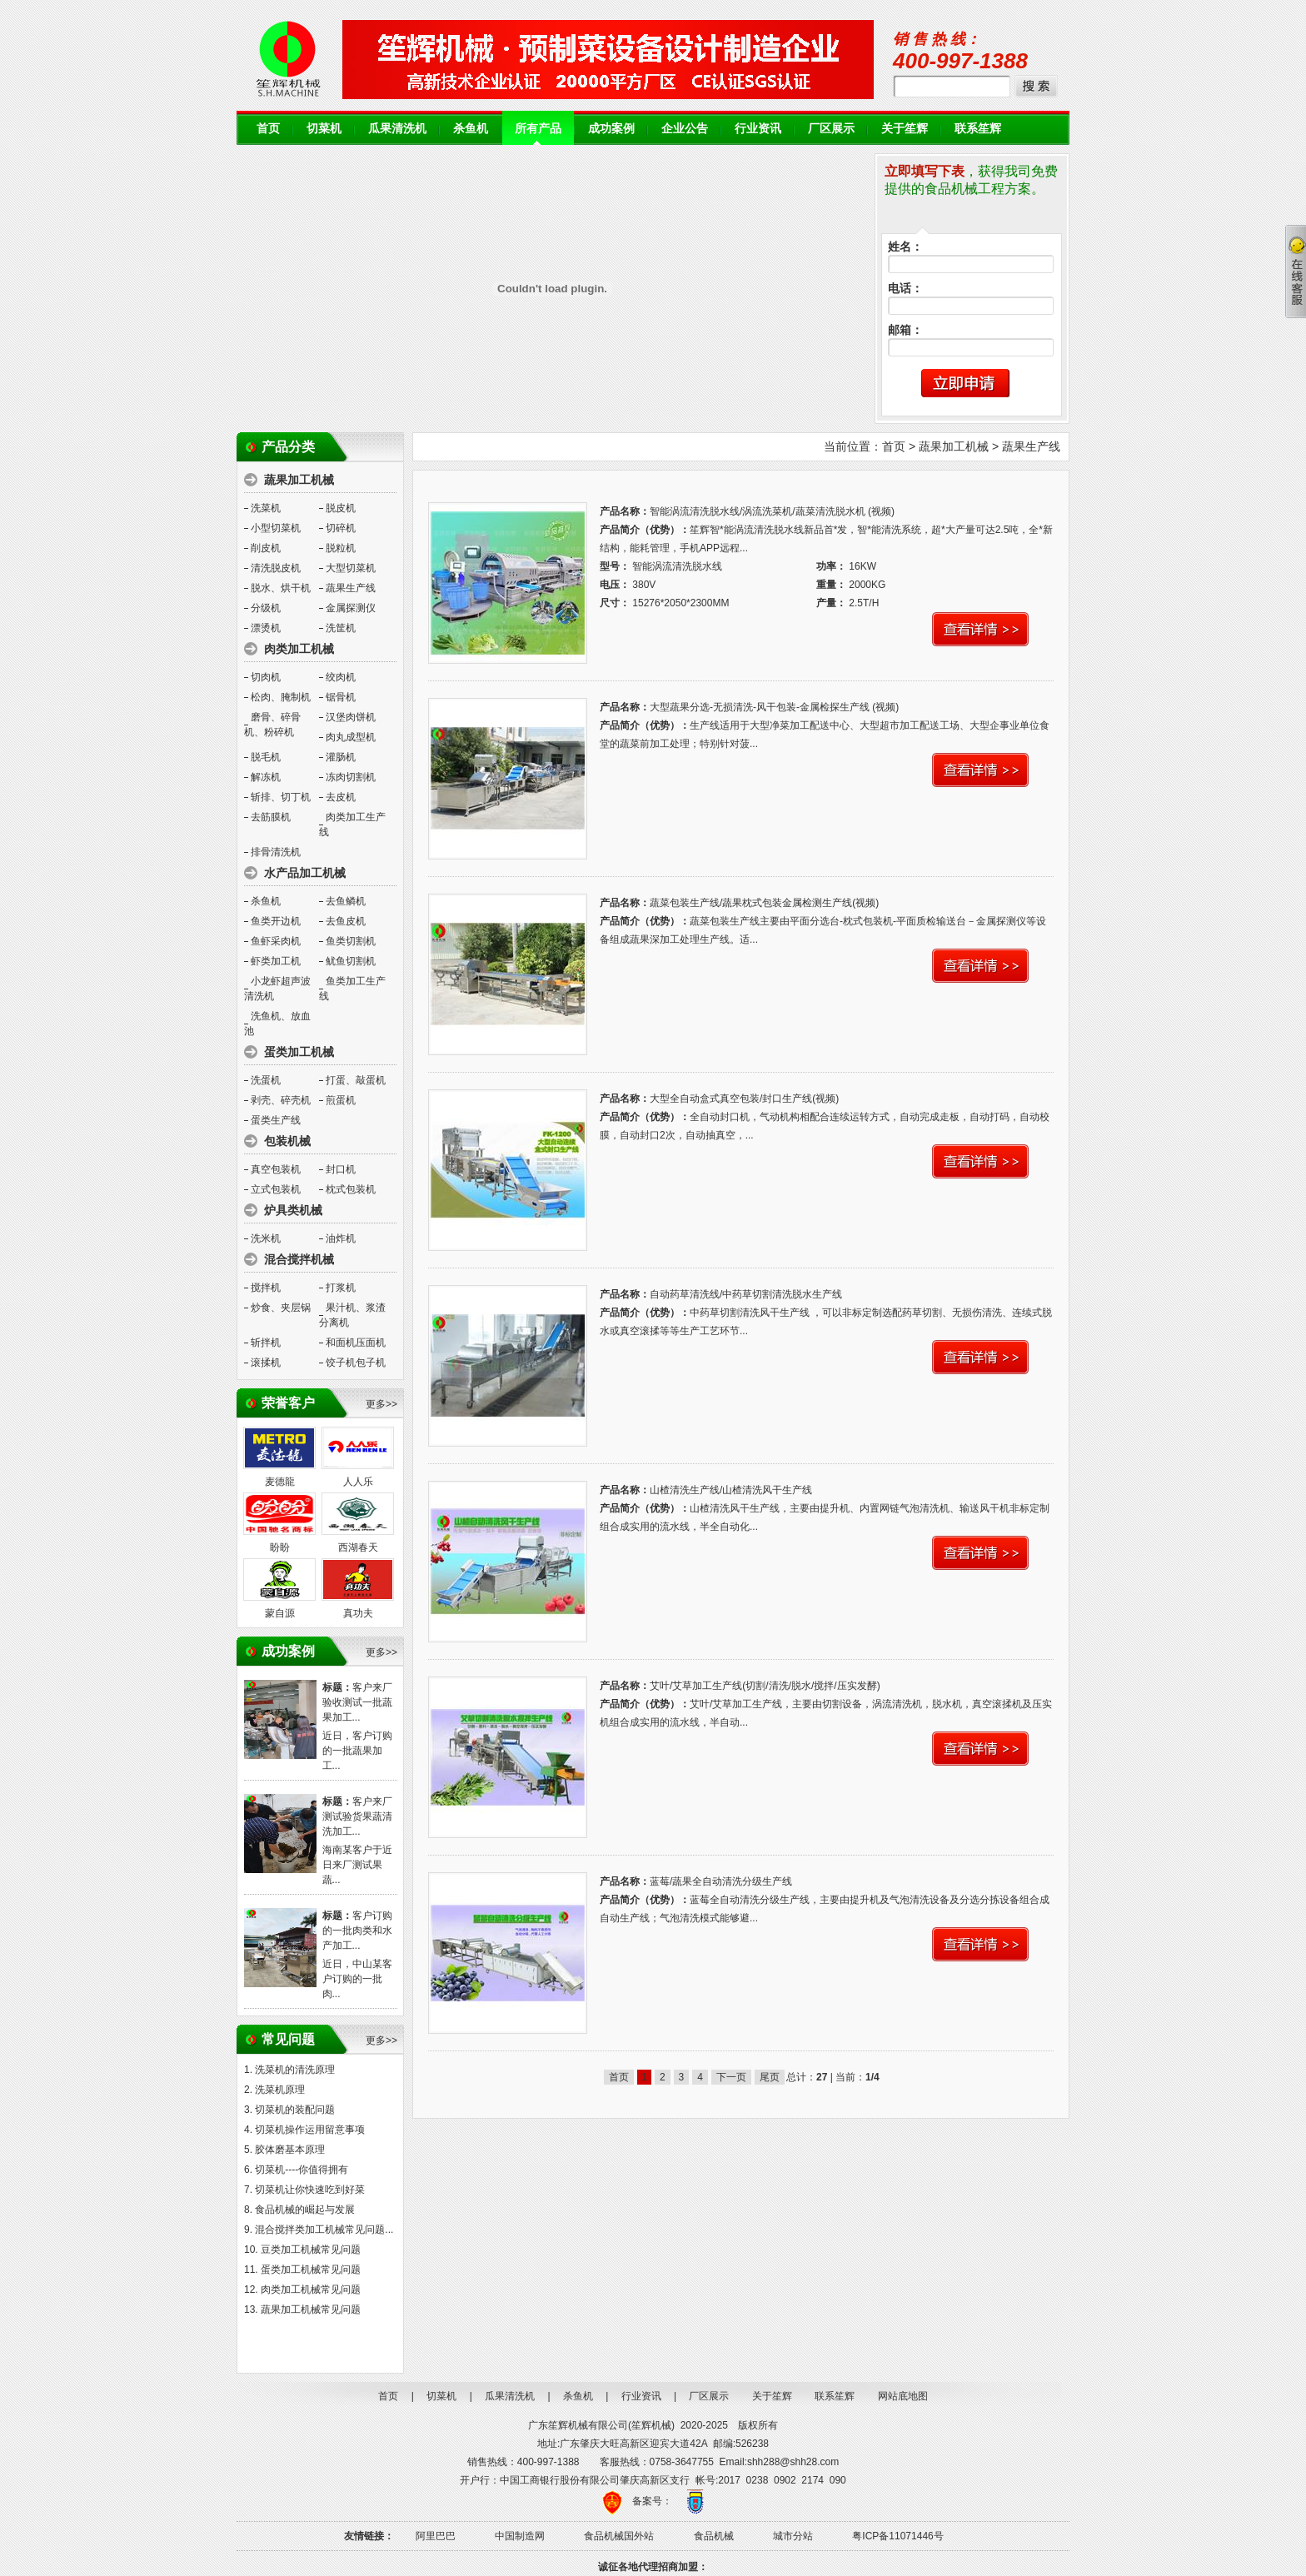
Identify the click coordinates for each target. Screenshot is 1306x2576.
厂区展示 (831, 128)
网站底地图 (903, 2396)
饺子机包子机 (356, 1362)
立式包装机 (276, 1189)
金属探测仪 (351, 608)
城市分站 (793, 2536)
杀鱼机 (470, 128)
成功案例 (611, 128)
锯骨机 (341, 697)
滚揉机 (266, 1362)
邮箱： (905, 330)
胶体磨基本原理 (290, 2149)
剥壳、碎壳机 (281, 1100)
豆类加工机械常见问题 (311, 2249)
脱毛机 (266, 757)
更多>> (381, 1404)
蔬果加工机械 (954, 446)
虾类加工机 (276, 961)
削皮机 (266, 548)
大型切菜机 (351, 568)
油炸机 (341, 1238)
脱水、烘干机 (281, 588)
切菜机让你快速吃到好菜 (310, 2189)
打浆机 (341, 1287)
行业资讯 (758, 128)
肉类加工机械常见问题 (311, 2289)
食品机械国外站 (619, 2536)
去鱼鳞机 (346, 901)
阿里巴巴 (436, 2536)
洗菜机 (266, 508)
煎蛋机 (341, 1100)
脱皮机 (341, 508)
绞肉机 (341, 677)
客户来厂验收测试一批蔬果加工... (357, 1702)
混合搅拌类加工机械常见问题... (324, 2229)
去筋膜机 (271, 817)
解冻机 (266, 777)
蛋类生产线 (276, 1120)
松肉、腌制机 (281, 697)
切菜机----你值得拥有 (301, 2169)
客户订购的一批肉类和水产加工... (357, 1930)
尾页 (770, 2077)
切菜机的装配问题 (295, 2109)
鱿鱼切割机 (351, 961)
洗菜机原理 (280, 2089)
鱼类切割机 (351, 941)
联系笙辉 (978, 128)
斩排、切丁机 (281, 797)
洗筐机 (341, 628)
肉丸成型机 (351, 737)
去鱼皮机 (346, 921)
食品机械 (714, 2536)
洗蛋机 (266, 1080)
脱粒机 (341, 548)
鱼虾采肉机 (276, 941)
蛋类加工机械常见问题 (311, 2269)
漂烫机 (266, 628)
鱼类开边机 (276, 921)
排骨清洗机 (276, 852)
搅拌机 (266, 1287)
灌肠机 (341, 757)
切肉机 (266, 677)
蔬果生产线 (351, 588)
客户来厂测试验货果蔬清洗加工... (357, 1816)
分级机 (266, 608)
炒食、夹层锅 (281, 1307)
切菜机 (324, 128)
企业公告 (684, 128)
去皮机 (341, 797)
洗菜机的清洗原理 (295, 2069)
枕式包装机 (351, 1189)
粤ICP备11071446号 (897, 2536)
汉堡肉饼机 (351, 717)
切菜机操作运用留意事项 (310, 2129)
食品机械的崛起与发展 (305, 2209)
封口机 (341, 1169)
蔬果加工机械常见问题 (311, 2309)
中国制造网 (520, 2536)
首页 (268, 128)
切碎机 (341, 528)
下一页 (731, 2077)
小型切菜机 (276, 528)
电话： (905, 288)
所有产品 (538, 128)
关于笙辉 (904, 128)
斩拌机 (266, 1342)
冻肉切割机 (351, 777)
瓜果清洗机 (397, 128)
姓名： (905, 247)
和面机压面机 (356, 1342)
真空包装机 (276, 1169)
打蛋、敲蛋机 (356, 1080)
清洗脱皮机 (276, 568)
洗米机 (266, 1238)
